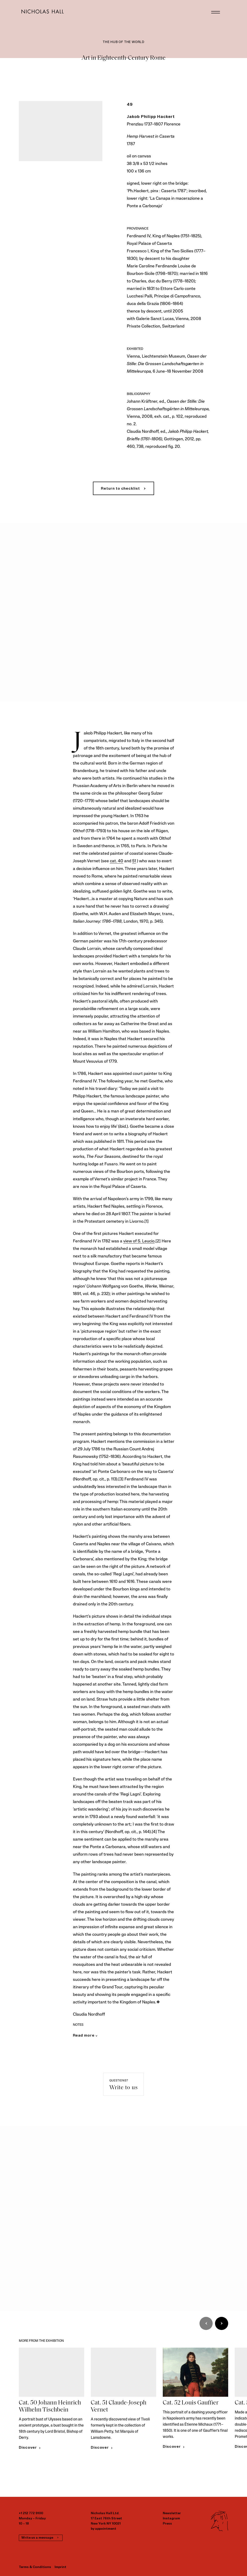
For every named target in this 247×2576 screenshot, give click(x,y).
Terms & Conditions (35, 2567)
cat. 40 (116, 861)
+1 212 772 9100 (31, 2513)
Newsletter (172, 2513)
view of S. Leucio (139, 1241)
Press (167, 2523)
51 (134, 861)
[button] (123, 488)
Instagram (171, 2518)
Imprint (60, 2567)
